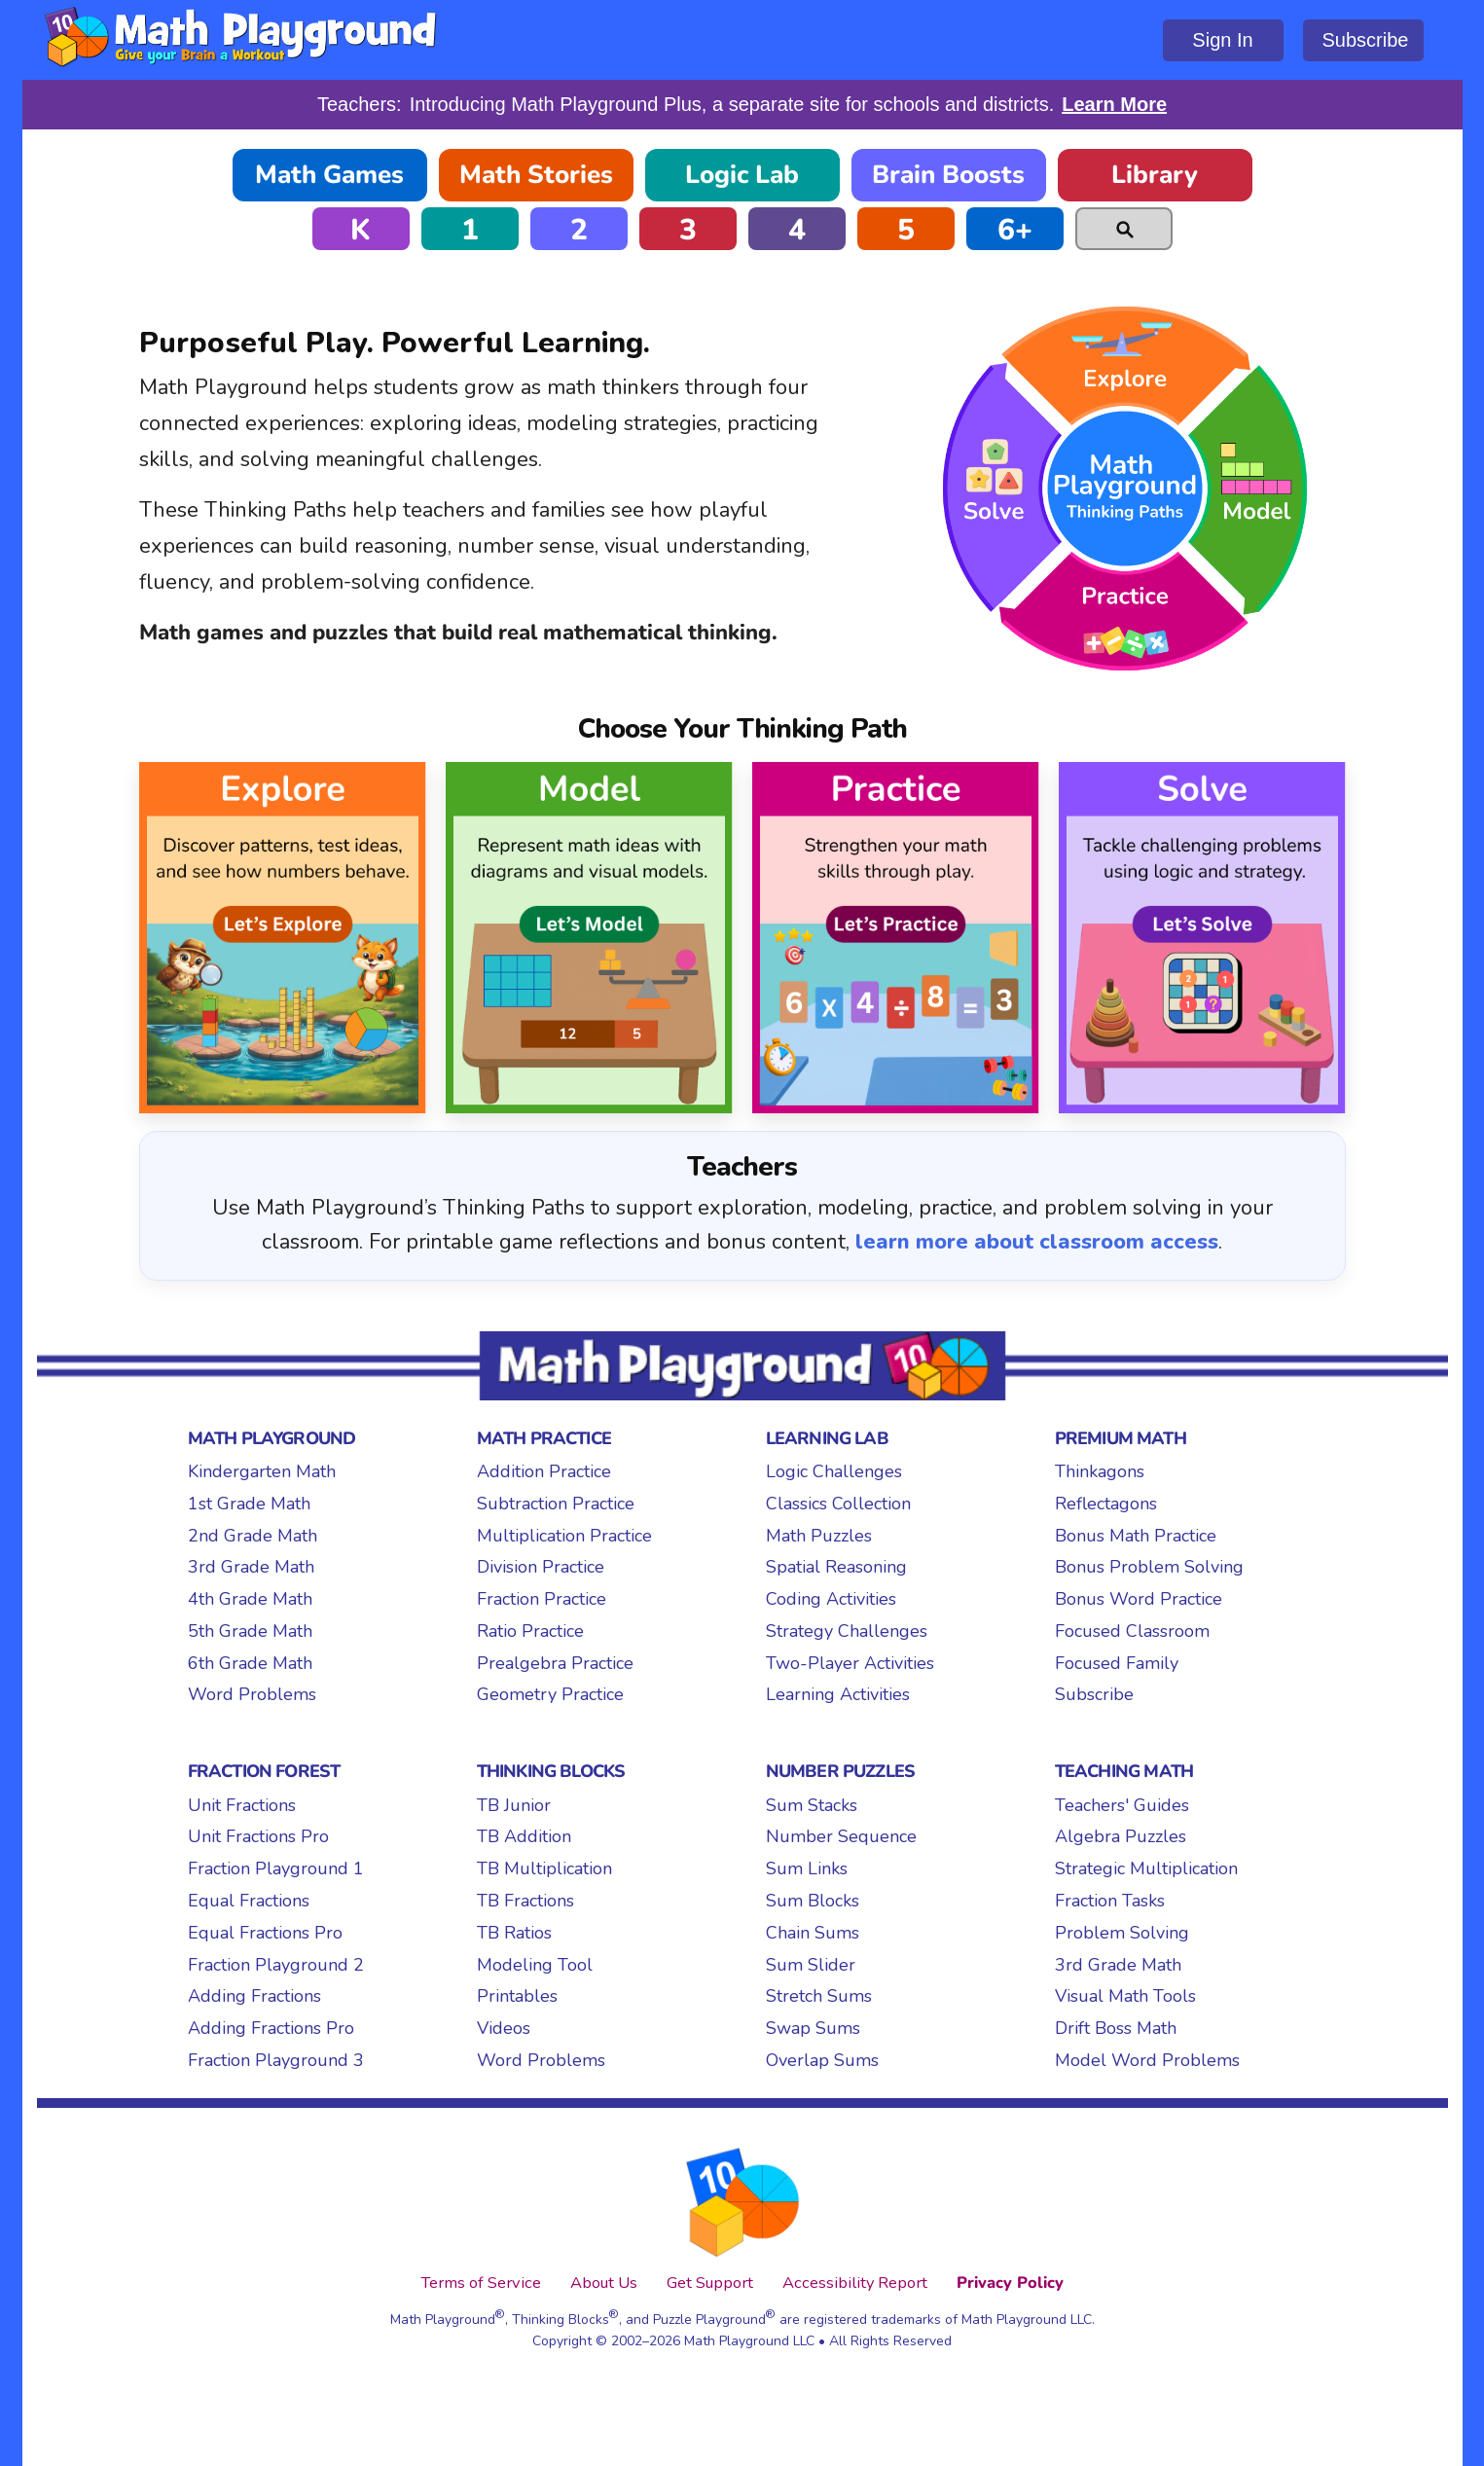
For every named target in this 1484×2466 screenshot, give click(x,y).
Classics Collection (838, 1503)
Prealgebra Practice (555, 1663)
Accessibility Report (854, 2282)
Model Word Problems (1147, 2060)
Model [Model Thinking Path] (1252, 483)
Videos (503, 2028)
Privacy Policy (1010, 2282)
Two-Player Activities (850, 1663)
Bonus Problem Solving (1149, 1566)
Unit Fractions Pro (258, 1836)
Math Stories (536, 175)
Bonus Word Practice (1138, 1599)
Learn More (1114, 104)
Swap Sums (813, 2028)
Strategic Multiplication (1146, 1868)
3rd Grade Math (251, 1566)
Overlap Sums (822, 2060)
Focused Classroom (1132, 1631)
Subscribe (1365, 40)
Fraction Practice (541, 1599)
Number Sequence (841, 1836)
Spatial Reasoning (836, 1566)
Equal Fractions (248, 1900)
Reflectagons (1106, 1503)
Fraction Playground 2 (276, 1964)
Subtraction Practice (555, 1503)
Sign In (1222, 40)
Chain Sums (812, 1932)
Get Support (710, 2282)
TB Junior (514, 1805)
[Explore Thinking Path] (282, 937)
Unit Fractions (242, 1805)
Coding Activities (831, 1599)
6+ (1014, 230)
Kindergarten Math (262, 1471)
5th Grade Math (250, 1631)
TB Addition (524, 1836)
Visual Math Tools (1125, 1996)
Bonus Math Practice (1135, 1535)
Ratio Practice (530, 1631)
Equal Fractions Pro (265, 1932)
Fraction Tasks (1110, 1900)
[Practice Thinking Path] (895, 937)
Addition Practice (544, 1471)
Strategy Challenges (846, 1631)
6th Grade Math (250, 1663)
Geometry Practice (550, 1694)
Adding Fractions (254, 1996)
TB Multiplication (544, 1868)
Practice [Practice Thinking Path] (1125, 621)
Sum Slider (810, 1964)
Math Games (329, 175)
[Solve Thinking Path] (1202, 937)
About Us (603, 2282)
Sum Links (807, 1868)
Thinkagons (1099, 1471)
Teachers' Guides (1122, 1805)
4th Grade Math (250, 1599)
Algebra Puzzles (1120, 1836)
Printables (517, 1996)
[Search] (1124, 228)
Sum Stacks (811, 1805)
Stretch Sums (819, 1996)
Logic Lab (742, 175)
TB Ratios (514, 1932)
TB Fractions (525, 1900)
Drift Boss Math (1115, 2028)
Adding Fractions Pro (271, 2028)
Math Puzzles (819, 1535)
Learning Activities (838, 1694)
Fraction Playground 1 (276, 1868)
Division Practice (540, 1566)
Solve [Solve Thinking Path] (998, 483)
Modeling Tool (535, 1964)
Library (1154, 175)
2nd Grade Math (252, 1535)
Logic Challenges (834, 1471)
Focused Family (1116, 1663)
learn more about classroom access (1036, 1241)
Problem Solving (1122, 1932)
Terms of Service (480, 2282)
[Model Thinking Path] (589, 937)
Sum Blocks (812, 1900)
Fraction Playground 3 (276, 2060)
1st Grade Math (249, 1503)
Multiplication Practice (564, 1535)
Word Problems (252, 1694)
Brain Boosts (948, 175)
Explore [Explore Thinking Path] (1125, 361)
